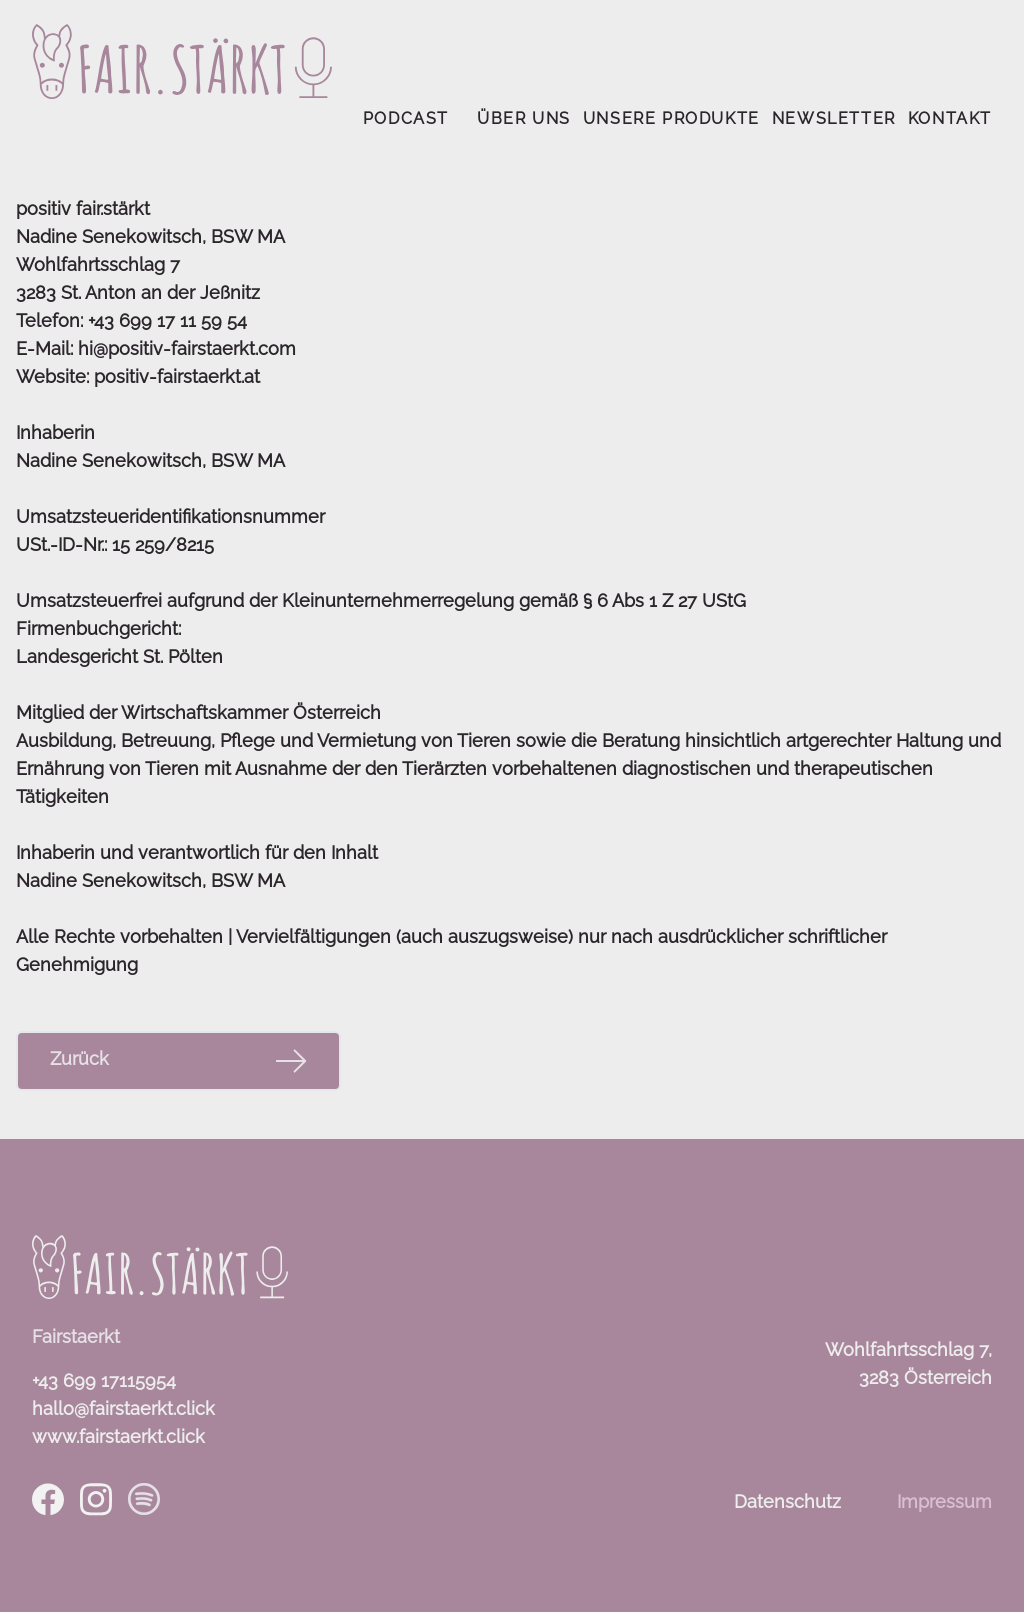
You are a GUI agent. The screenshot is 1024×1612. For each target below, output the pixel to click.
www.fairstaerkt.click (118, 1436)
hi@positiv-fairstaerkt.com (187, 348)
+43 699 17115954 (104, 1380)
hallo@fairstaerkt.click (123, 1408)
